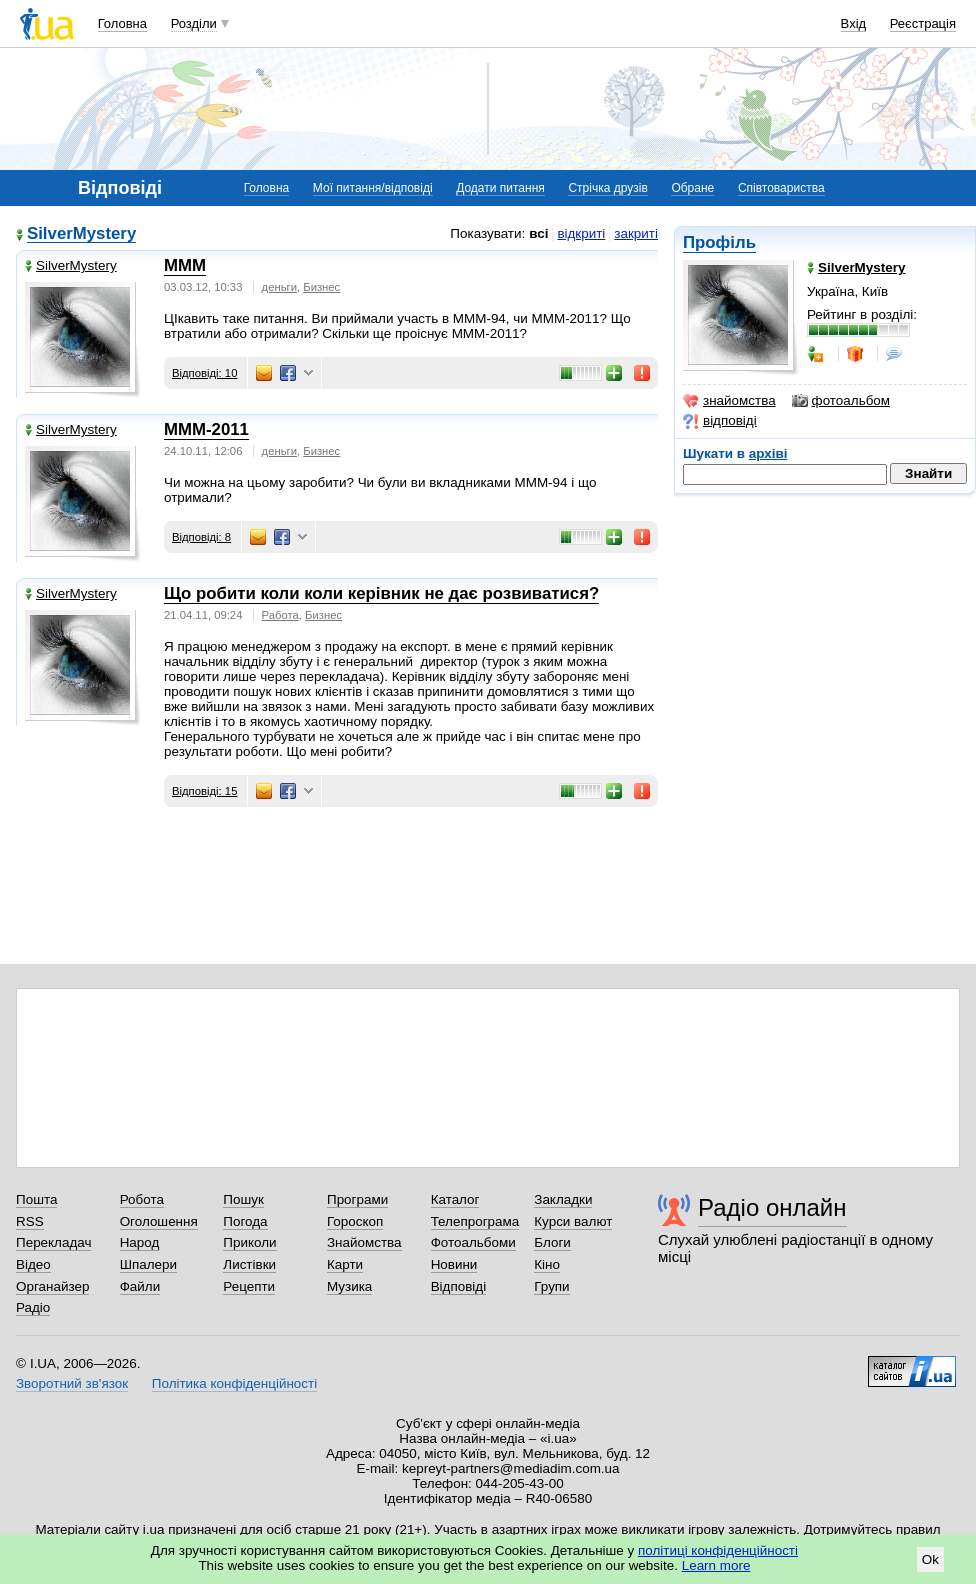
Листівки (249, 1264)
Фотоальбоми (473, 1242)
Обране (692, 188)
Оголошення (159, 1221)
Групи (551, 1286)
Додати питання (500, 188)
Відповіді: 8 (201, 537)
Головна (122, 23)
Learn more (716, 1565)
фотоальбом (841, 401)
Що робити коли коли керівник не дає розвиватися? (381, 593)
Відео (33, 1264)
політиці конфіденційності (718, 1550)
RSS (30, 1221)
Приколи (249, 1242)
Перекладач (53, 1242)
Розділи (194, 23)
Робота (142, 1199)
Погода (245, 1221)
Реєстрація (923, 23)
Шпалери (148, 1264)
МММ (185, 265)
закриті (636, 233)
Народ (140, 1242)
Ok (930, 1559)
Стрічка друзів (607, 188)
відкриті (581, 233)
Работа (280, 615)
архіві (768, 453)
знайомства (729, 401)
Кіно (547, 1264)
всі (538, 233)
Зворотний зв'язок (72, 1383)
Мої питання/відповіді (373, 188)
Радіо (33, 1307)
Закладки (563, 1199)
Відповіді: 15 (204, 791)
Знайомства (364, 1242)
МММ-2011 (206, 429)
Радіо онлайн (772, 1207)
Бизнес (321, 287)
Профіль (719, 242)
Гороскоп (355, 1221)
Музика (349, 1286)
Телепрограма (475, 1221)
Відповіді (459, 1286)
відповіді (720, 421)
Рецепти (249, 1286)
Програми (357, 1199)
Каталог (455, 1199)
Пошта (36, 1199)
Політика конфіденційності (234, 1383)
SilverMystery (81, 234)
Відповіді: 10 (204, 373)
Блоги (552, 1242)
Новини (454, 1264)
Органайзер (52, 1286)
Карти (345, 1264)
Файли (140, 1286)
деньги (279, 287)
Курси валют (573, 1221)
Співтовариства (781, 188)
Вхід (854, 23)
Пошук (243, 1199)
